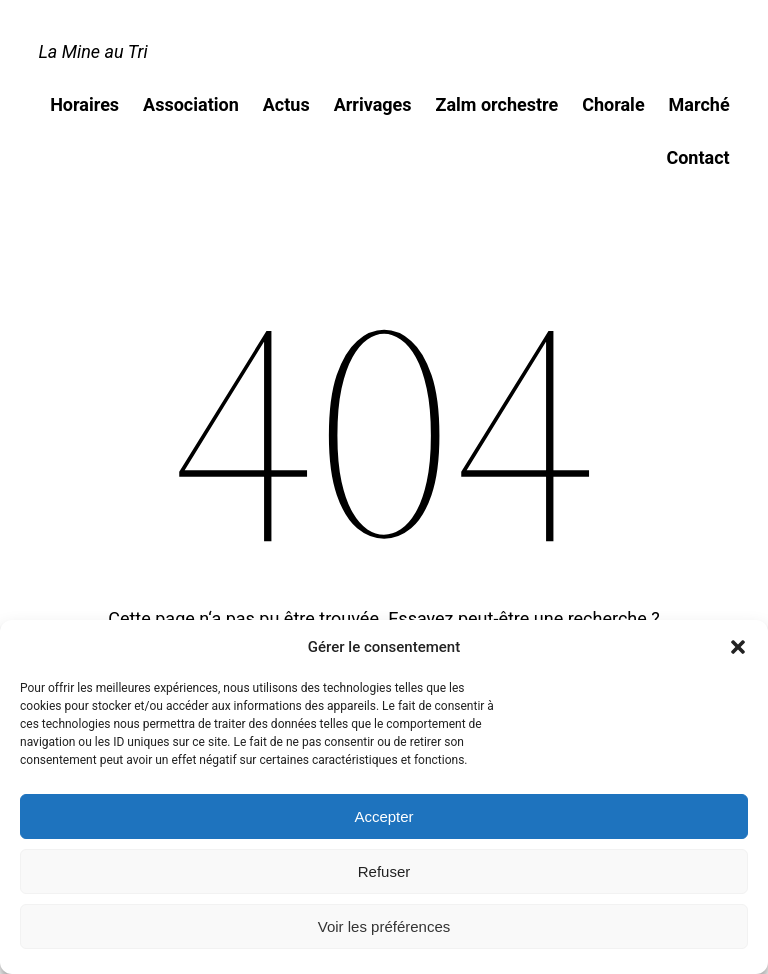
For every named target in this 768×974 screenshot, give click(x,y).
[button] (738, 647)
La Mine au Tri (92, 51)
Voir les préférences (384, 926)
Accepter (383, 816)
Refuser (384, 871)
